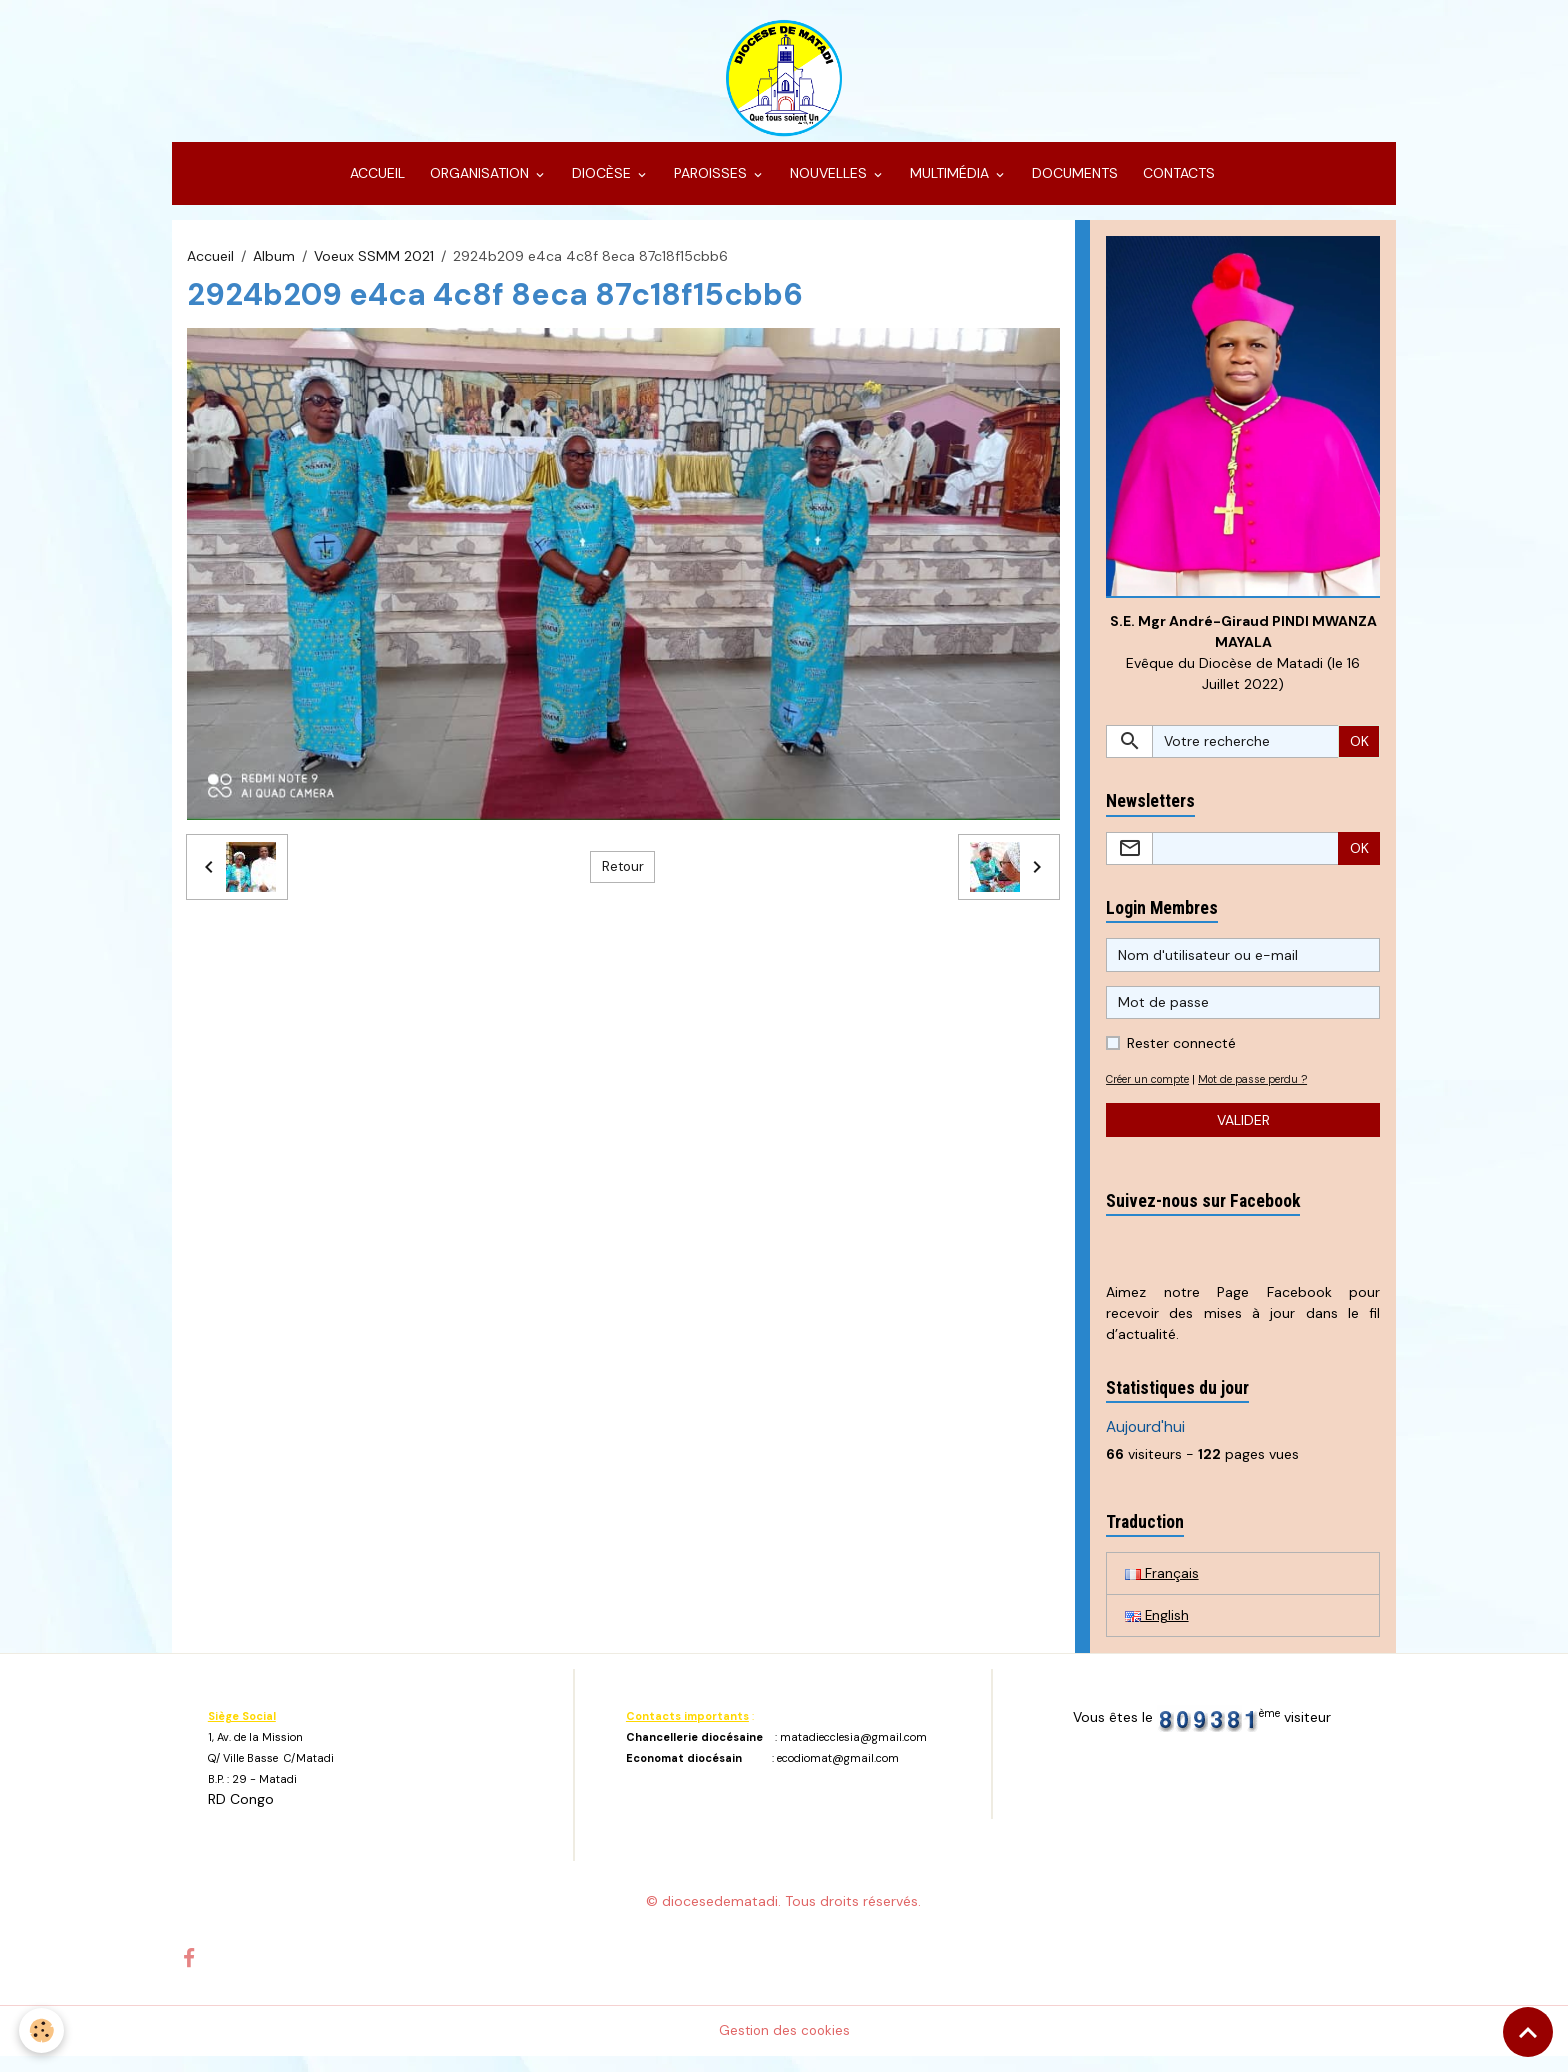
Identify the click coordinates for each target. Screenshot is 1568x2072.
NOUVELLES (828, 186)
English (1157, 1631)
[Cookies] (42, 2030)
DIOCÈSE (601, 186)
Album (274, 268)
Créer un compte (1152, 1094)
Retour (623, 879)
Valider (1243, 1134)
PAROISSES (710, 186)
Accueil (210, 268)
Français (1162, 1588)
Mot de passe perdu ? (1268, 1094)
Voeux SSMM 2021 (374, 268)
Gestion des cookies (784, 2046)
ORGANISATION (479, 186)
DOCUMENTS (1073, 186)
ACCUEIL (375, 186)
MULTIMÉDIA (949, 186)
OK (1359, 755)
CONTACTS (1177, 186)
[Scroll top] (1528, 2032)
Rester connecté (1181, 1058)
